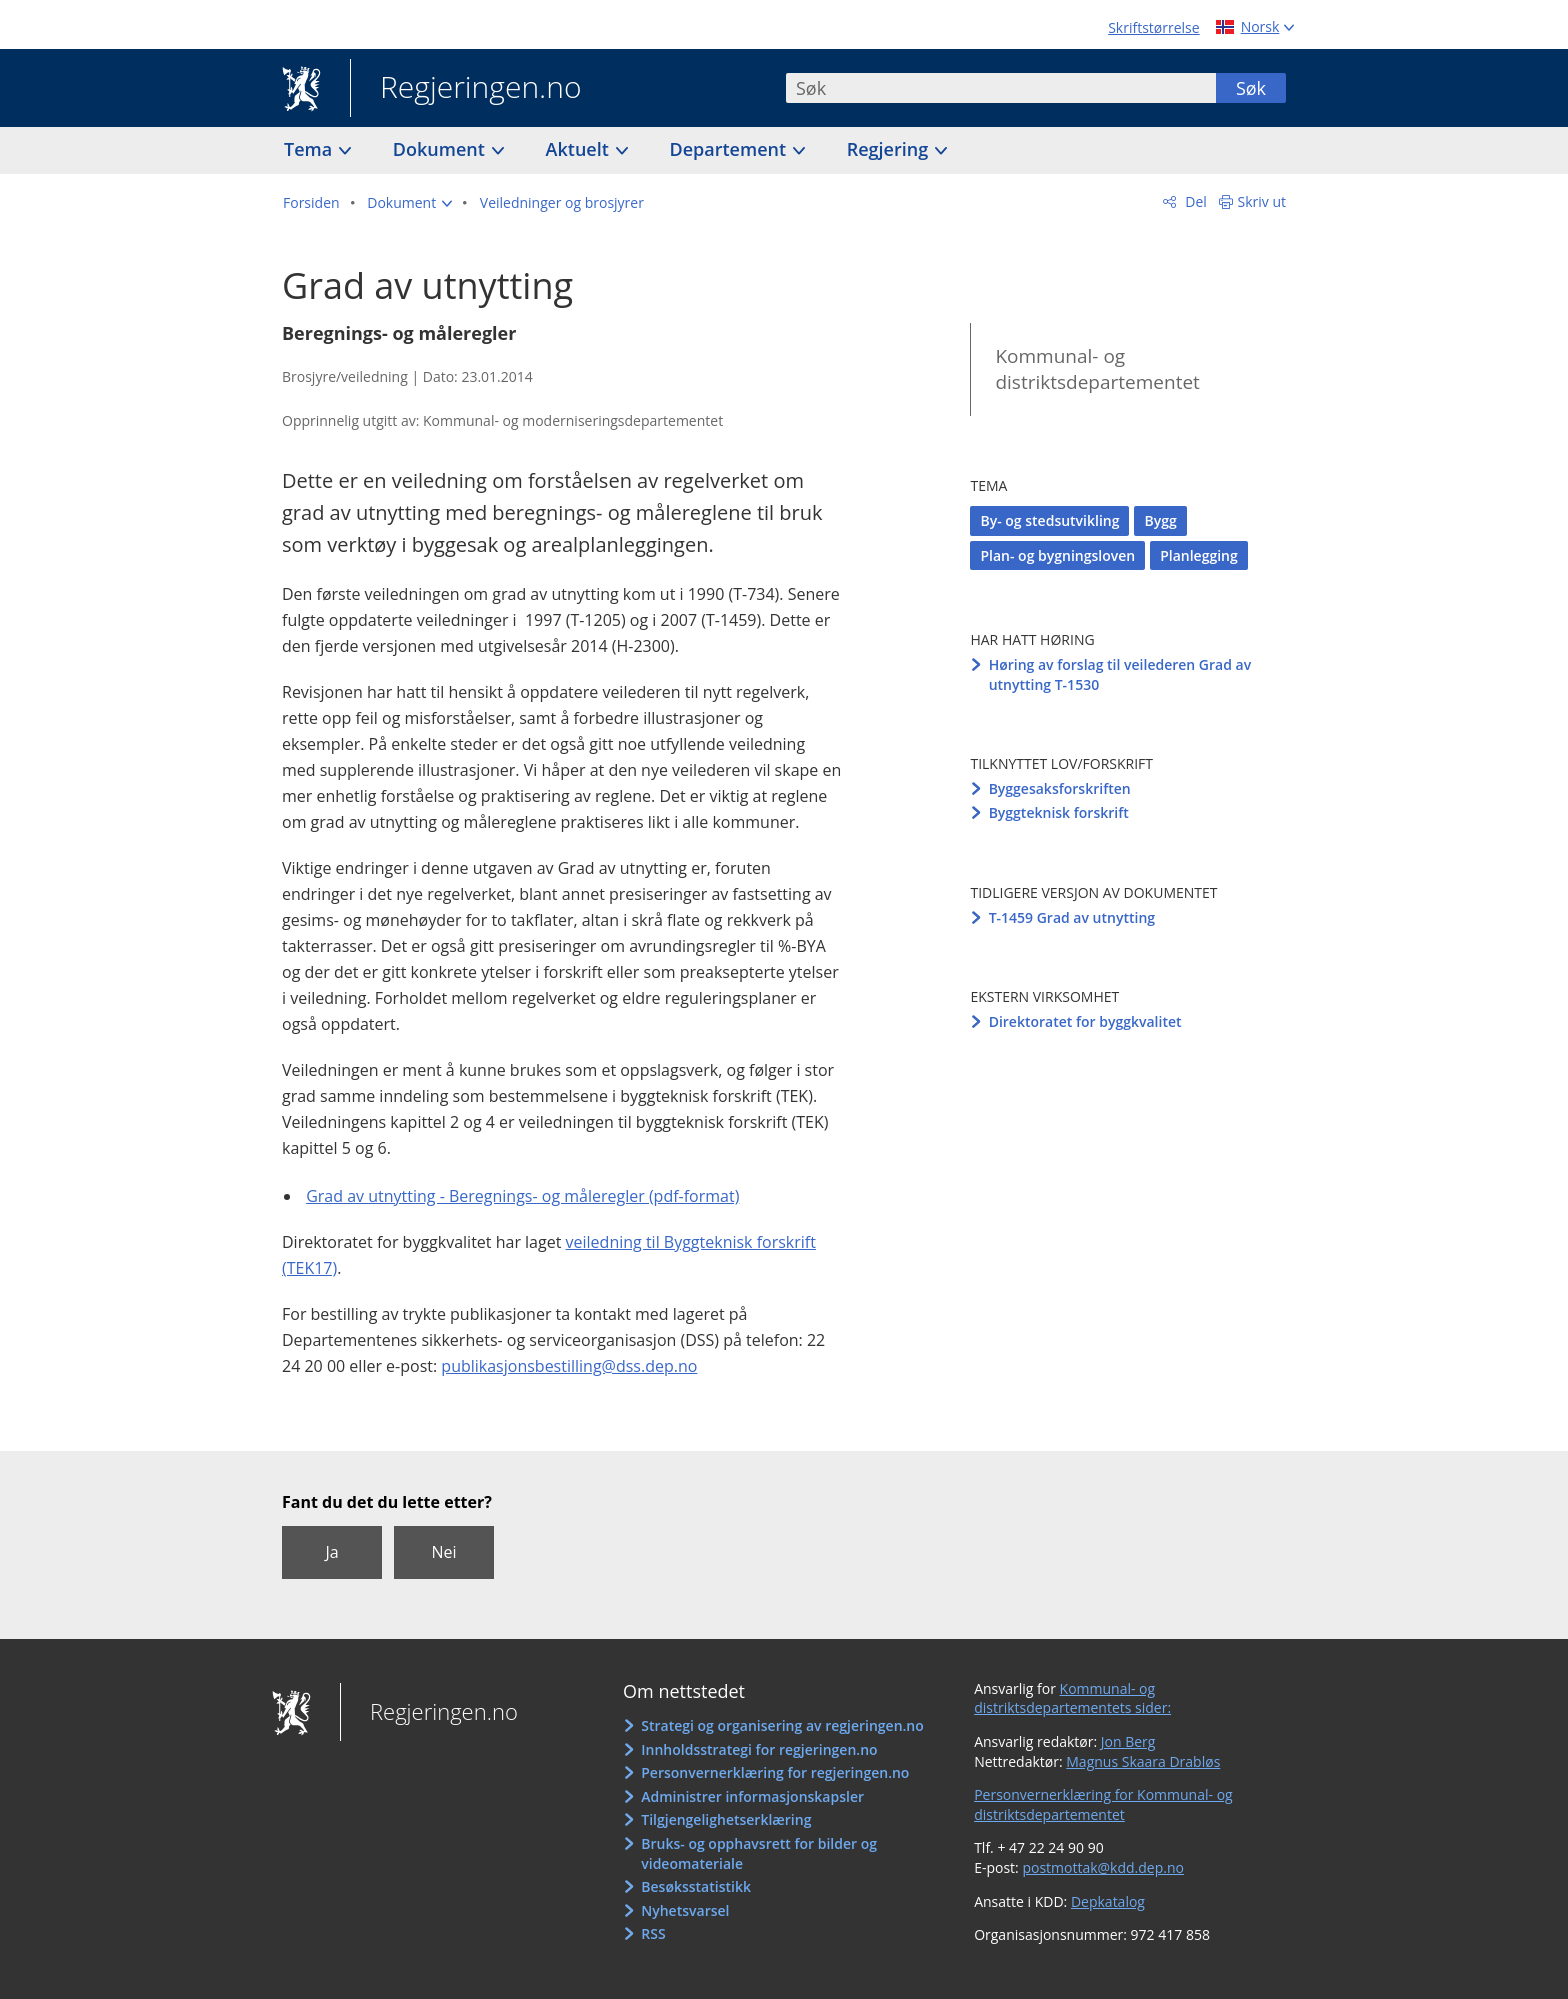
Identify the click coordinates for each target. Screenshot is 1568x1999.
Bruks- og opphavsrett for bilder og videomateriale (759, 1853)
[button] (409, 203)
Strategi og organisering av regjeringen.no (782, 1725)
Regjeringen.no (466, 89)
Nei (443, 1552)
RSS (653, 1933)
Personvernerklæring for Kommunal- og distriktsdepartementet (1103, 1804)
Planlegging (1199, 555)
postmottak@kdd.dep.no (1103, 1867)
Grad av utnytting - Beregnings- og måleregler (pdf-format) (522, 1196)
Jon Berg (1128, 1741)
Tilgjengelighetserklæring (726, 1819)
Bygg (1160, 520)
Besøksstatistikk (696, 1886)
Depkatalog (1108, 1901)
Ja (331, 1552)
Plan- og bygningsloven (1057, 555)
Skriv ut (1262, 201)
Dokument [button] (441, 149)
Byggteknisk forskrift (1059, 812)
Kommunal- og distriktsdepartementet (1097, 369)
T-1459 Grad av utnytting (1072, 917)
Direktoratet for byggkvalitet (1085, 1021)
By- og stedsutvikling (1049, 520)
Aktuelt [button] (580, 149)
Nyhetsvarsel (685, 1910)
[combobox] (1001, 88)
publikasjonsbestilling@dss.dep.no (569, 1366)
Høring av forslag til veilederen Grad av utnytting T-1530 (1120, 674)
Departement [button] (730, 149)
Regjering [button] (890, 149)
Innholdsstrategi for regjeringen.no (759, 1749)
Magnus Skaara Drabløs (1143, 1761)
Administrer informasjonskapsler (752, 1796)
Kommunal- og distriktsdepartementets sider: (1072, 1698)
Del (1194, 201)
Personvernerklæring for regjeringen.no (775, 1772)
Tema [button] (310, 149)
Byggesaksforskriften (1060, 788)
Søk (1251, 88)
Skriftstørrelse (1153, 27)
